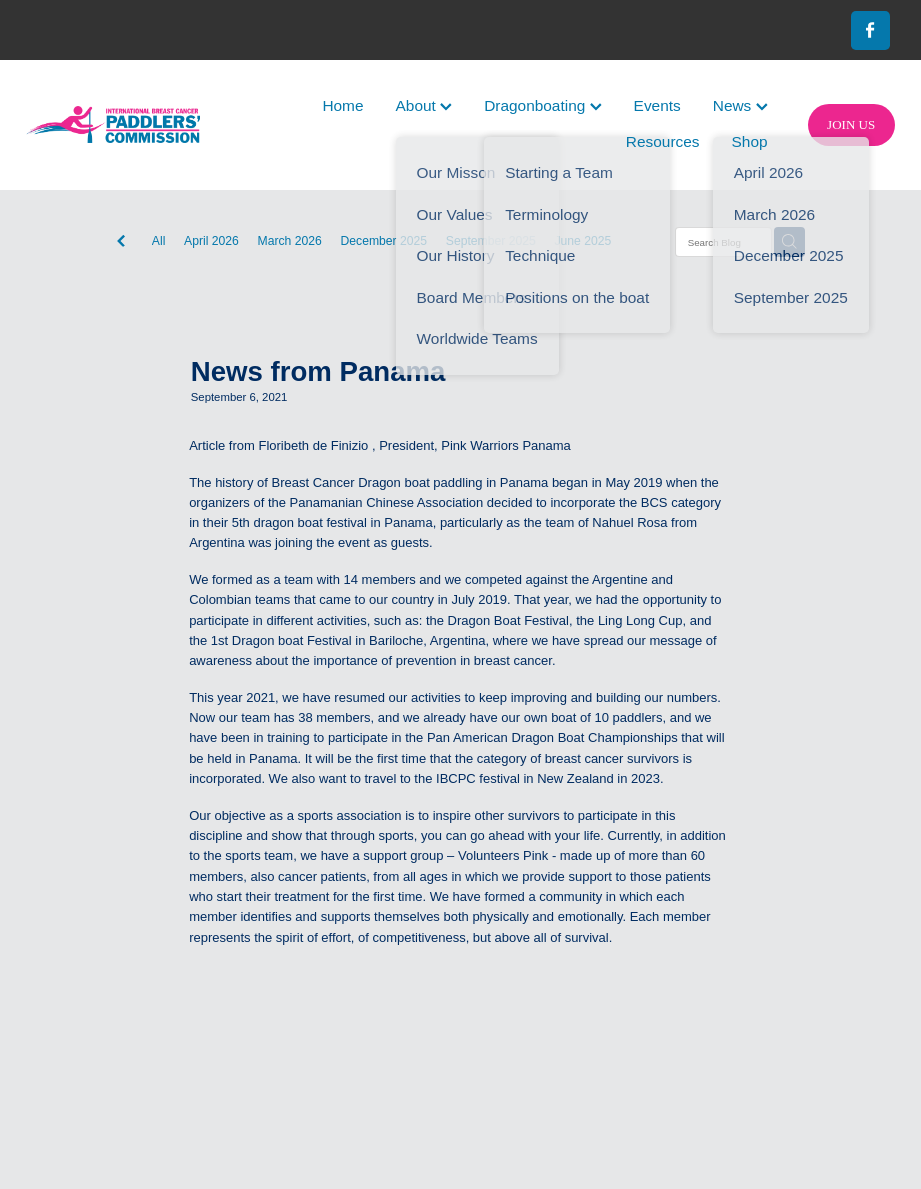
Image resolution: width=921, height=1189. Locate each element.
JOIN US (851, 124)
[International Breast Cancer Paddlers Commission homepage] (113, 124)
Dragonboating (542, 105)
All (159, 241)
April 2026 (211, 241)
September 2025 (491, 241)
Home (342, 105)
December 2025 (384, 241)
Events (657, 105)
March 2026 (290, 241)
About (424, 105)
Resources (663, 141)
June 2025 (582, 241)
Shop (750, 141)
